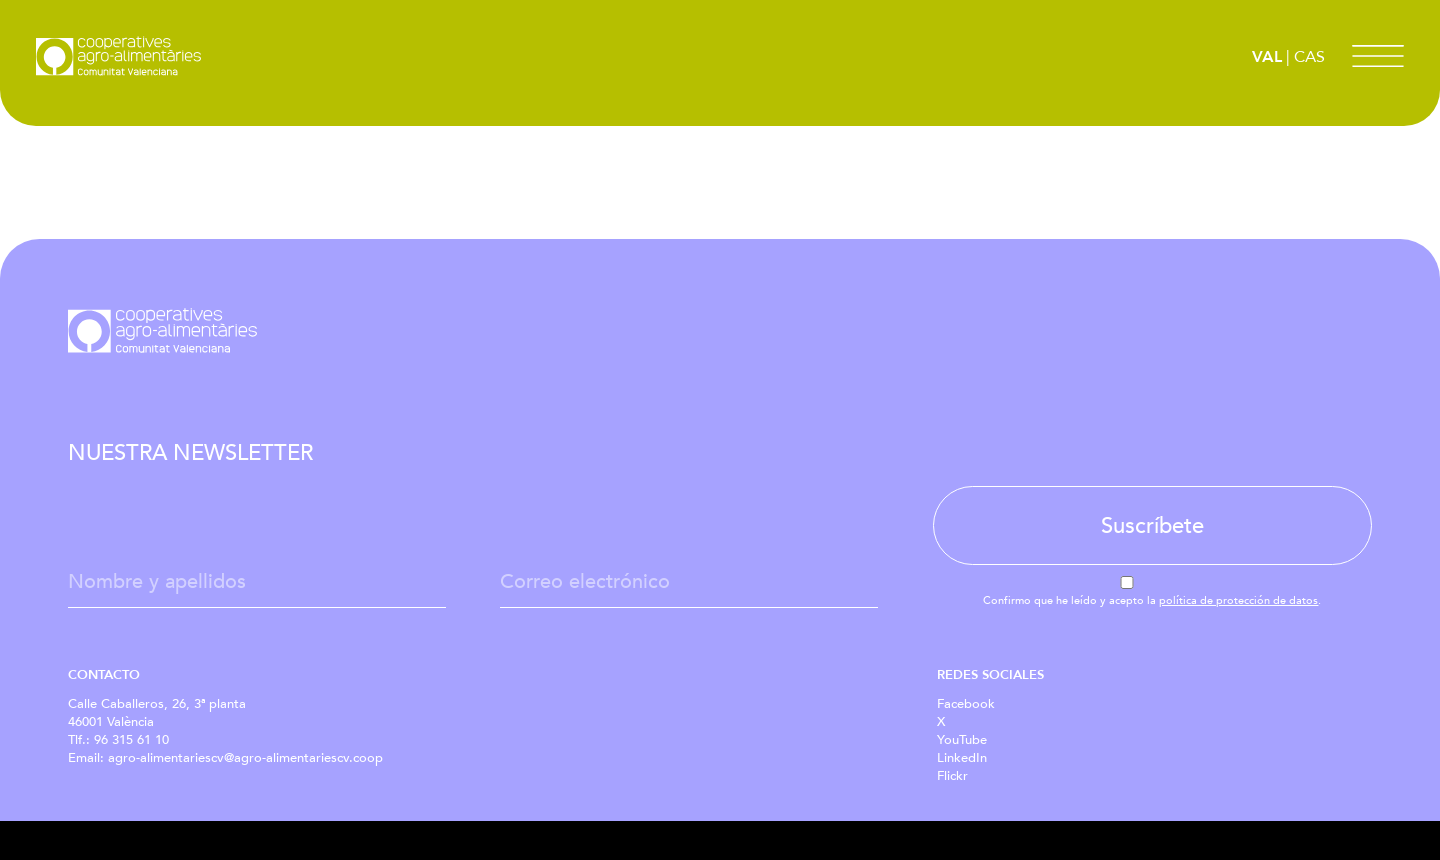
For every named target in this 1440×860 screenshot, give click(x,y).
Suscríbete (1152, 526)
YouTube (962, 740)
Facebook (966, 704)
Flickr (952, 776)
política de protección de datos (1238, 600)
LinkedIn (962, 758)
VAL (1267, 57)
